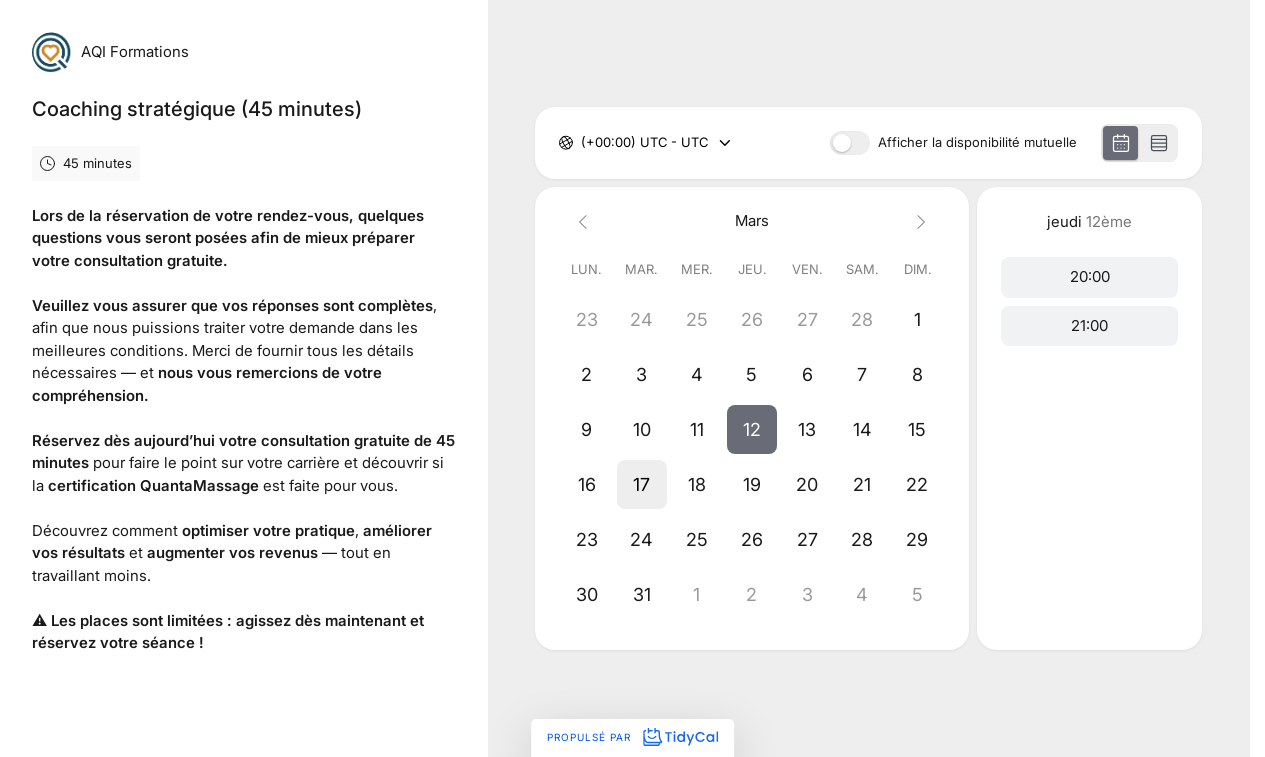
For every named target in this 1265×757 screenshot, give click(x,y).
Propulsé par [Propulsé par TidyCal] (632, 737)
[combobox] (583, 143)
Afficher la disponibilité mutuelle (977, 142)
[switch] (850, 143)
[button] (752, 429)
